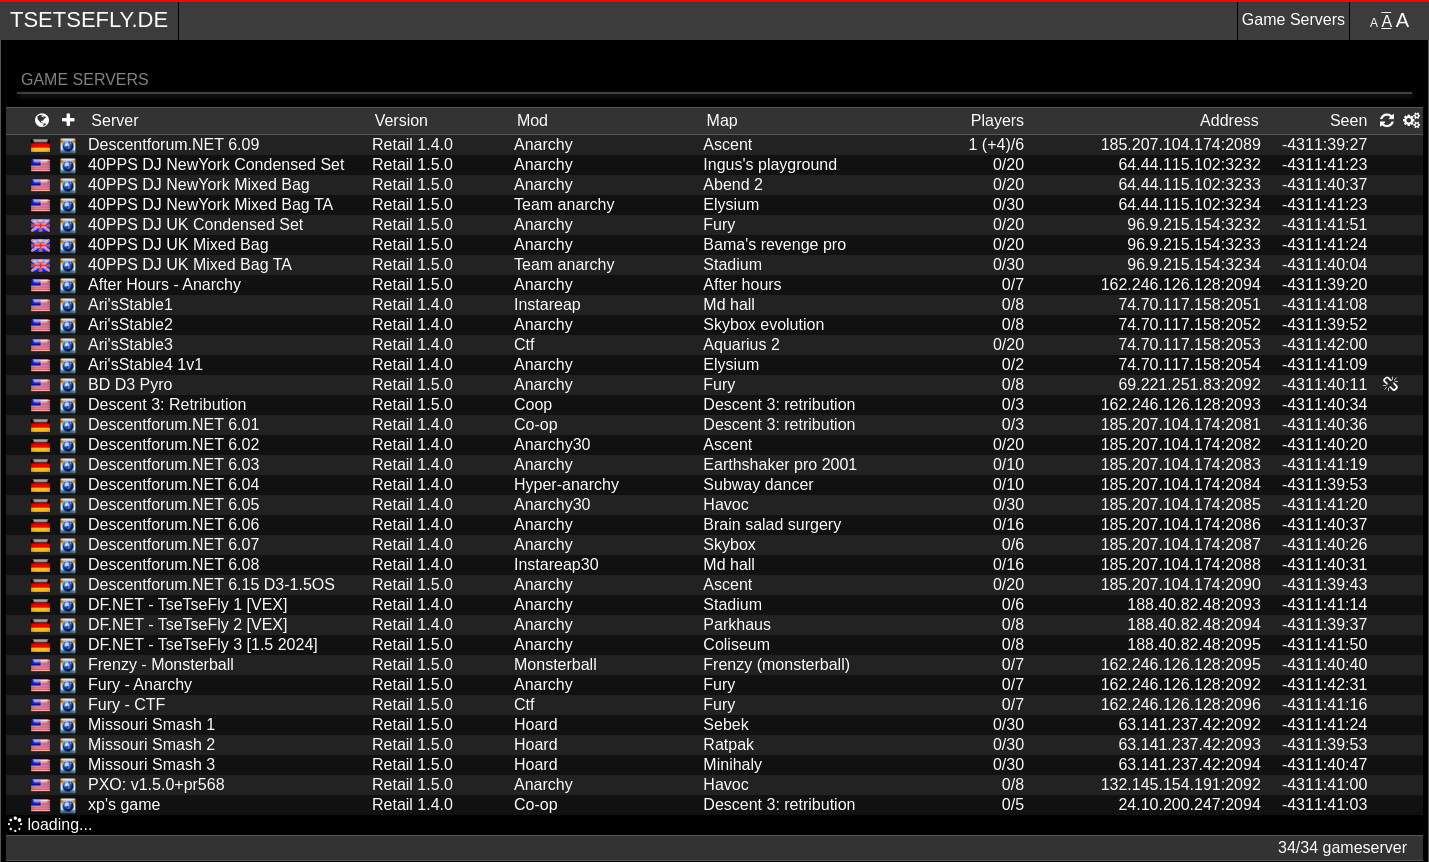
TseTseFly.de (89, 19)
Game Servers (1293, 19)
